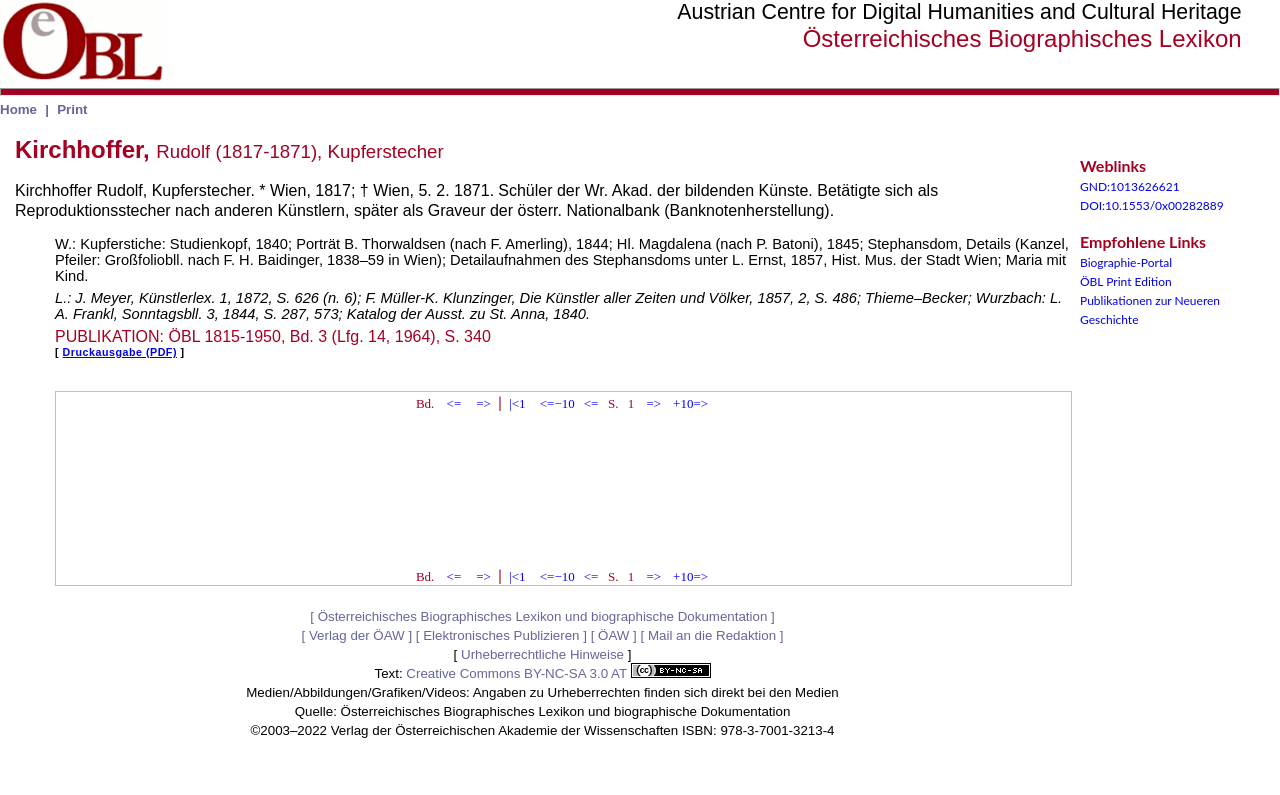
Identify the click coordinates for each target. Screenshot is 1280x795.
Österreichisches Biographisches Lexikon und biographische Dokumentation (543, 616)
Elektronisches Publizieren (501, 635)
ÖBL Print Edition (1126, 281)
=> (483, 403)
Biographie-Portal (1126, 262)
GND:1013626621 (1130, 186)
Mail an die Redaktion (712, 635)
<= (454, 403)
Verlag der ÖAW (357, 635)
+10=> (690, 403)
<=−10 (557, 403)
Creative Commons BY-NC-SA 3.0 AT (558, 673)
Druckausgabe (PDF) (120, 352)
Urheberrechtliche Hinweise (542, 654)
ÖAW (613, 635)
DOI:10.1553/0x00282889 (1152, 205)
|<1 (517, 403)
